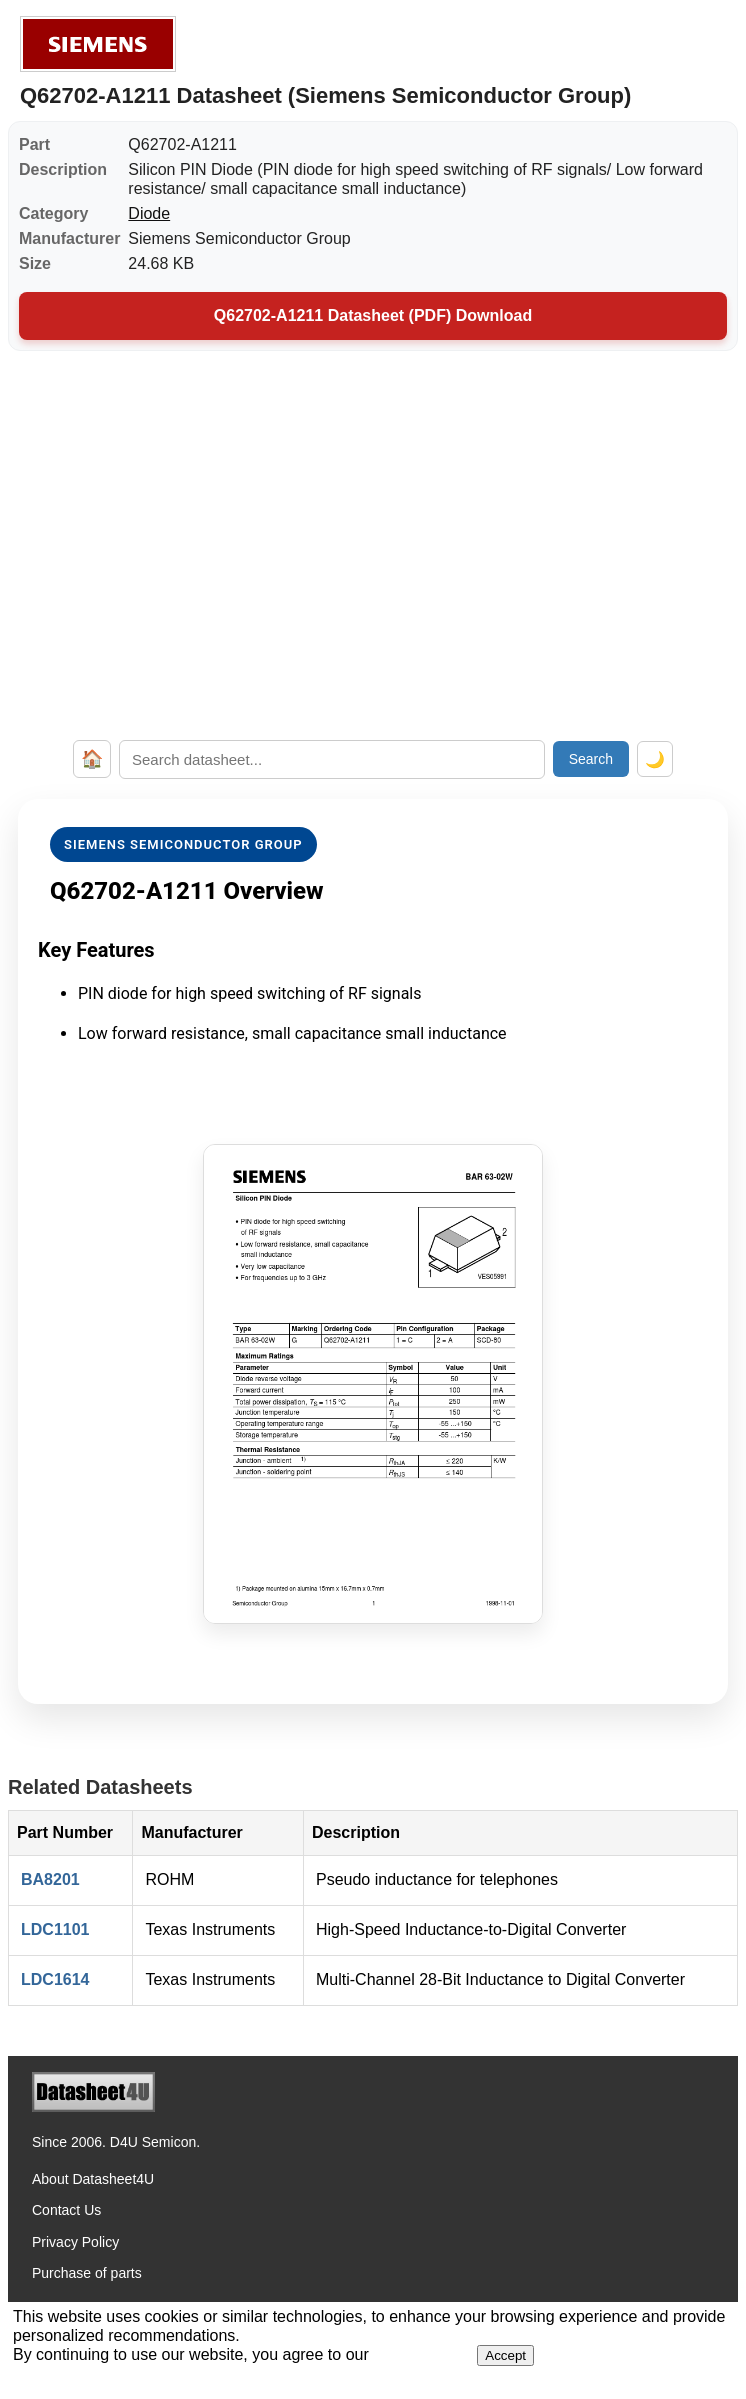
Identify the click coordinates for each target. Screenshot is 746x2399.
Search (591, 759)
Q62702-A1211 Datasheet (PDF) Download (373, 315)
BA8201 (50, 1879)
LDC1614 (55, 1979)
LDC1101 (55, 1929)
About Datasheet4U (93, 2179)
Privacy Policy (75, 2242)
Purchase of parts (87, 2273)
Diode (149, 213)
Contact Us (66, 2210)
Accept (505, 2355)
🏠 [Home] (92, 759)
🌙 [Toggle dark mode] (655, 759)
